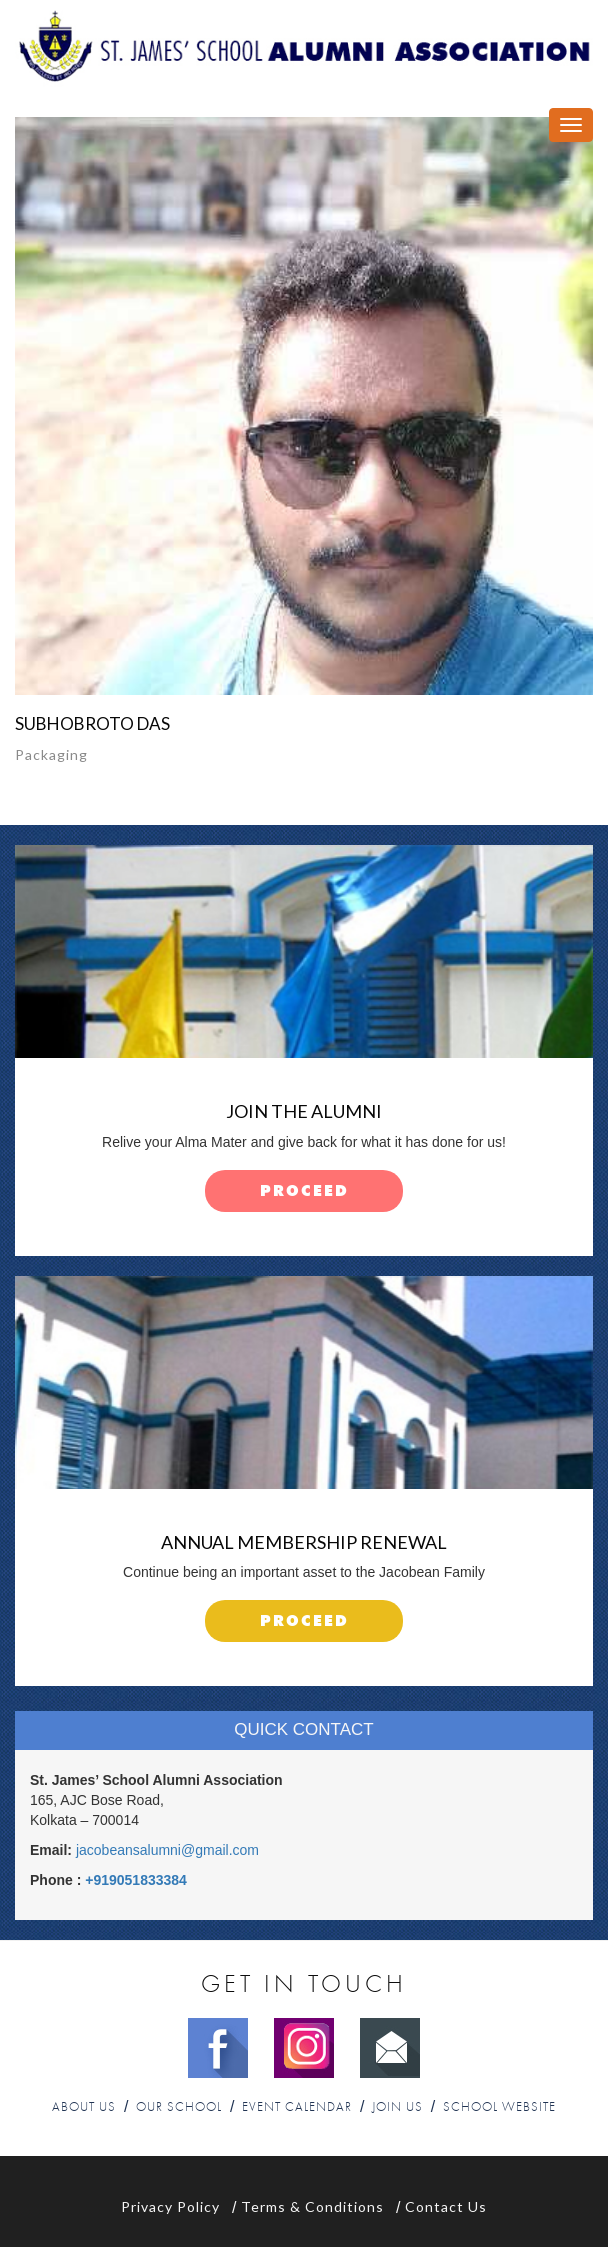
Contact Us (446, 2206)
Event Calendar (297, 2107)
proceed (304, 1191)
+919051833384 (136, 1880)
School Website (499, 2107)
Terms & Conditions (312, 2206)
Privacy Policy (170, 2206)
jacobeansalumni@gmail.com (167, 1850)
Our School (179, 2107)
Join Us (397, 2107)
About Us (84, 2107)
